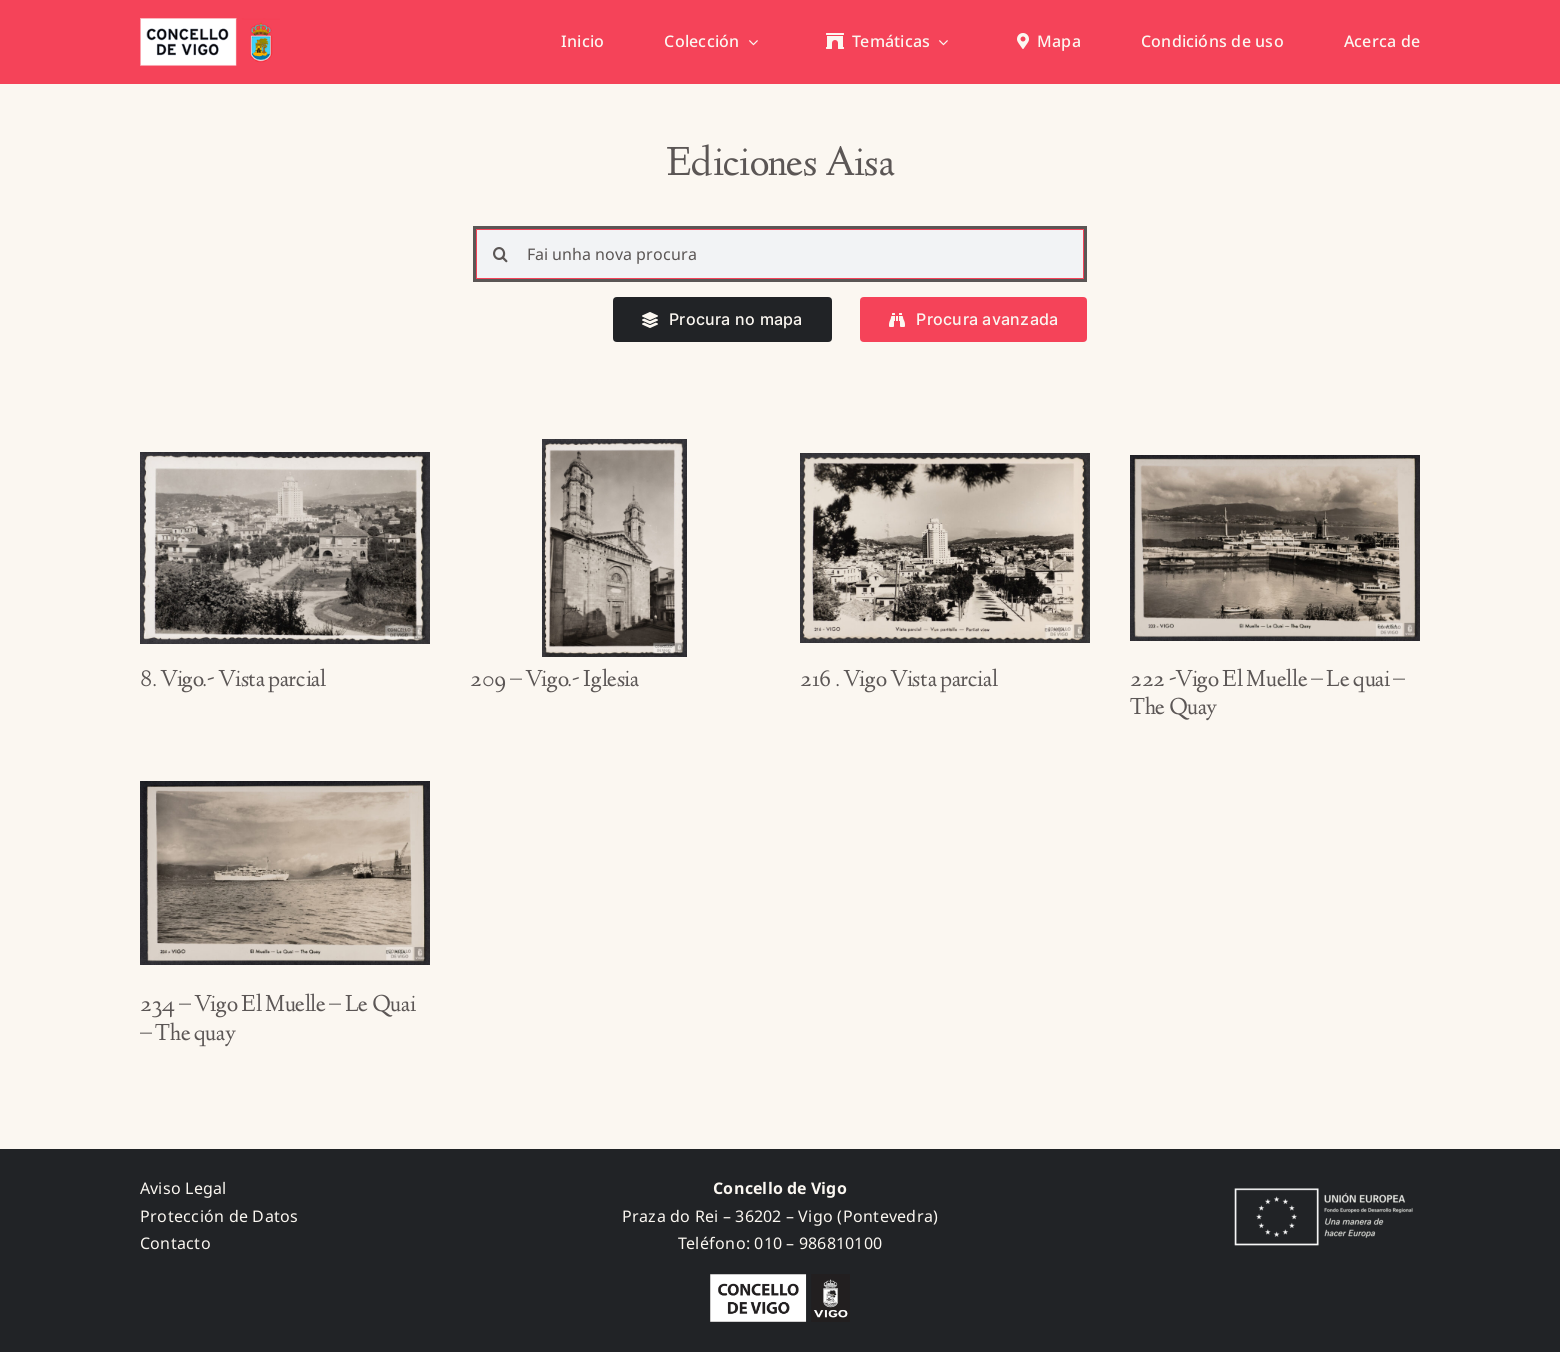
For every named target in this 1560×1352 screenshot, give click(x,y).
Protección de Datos (219, 1216)
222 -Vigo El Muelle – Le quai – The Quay (1267, 695)
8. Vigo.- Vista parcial (233, 681)
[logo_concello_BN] (780, 1282)
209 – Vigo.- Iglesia (554, 681)
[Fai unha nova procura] (780, 254)
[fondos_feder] (1320, 1190)
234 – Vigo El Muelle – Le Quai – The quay (277, 1020)
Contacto (175, 1243)
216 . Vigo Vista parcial (898, 681)
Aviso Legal (183, 1188)
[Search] (501, 254)
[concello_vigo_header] (210, 26)
